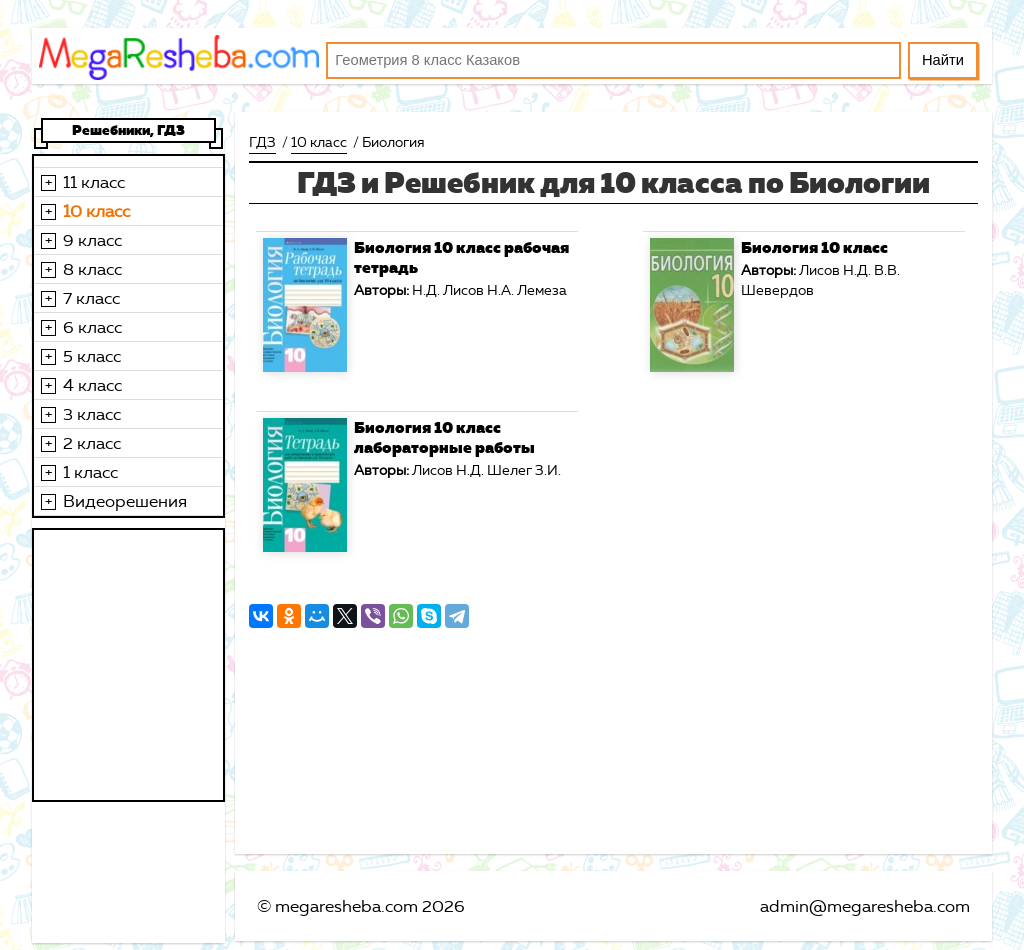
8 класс (92, 269)
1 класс (90, 472)
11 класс (94, 182)
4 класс (92, 385)
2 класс (92, 443)
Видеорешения (125, 501)
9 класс (92, 240)
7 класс (91, 298)
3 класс (92, 414)
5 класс (92, 356)
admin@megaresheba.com (865, 906)
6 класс (92, 327)
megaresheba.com (346, 906)
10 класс (96, 211)
